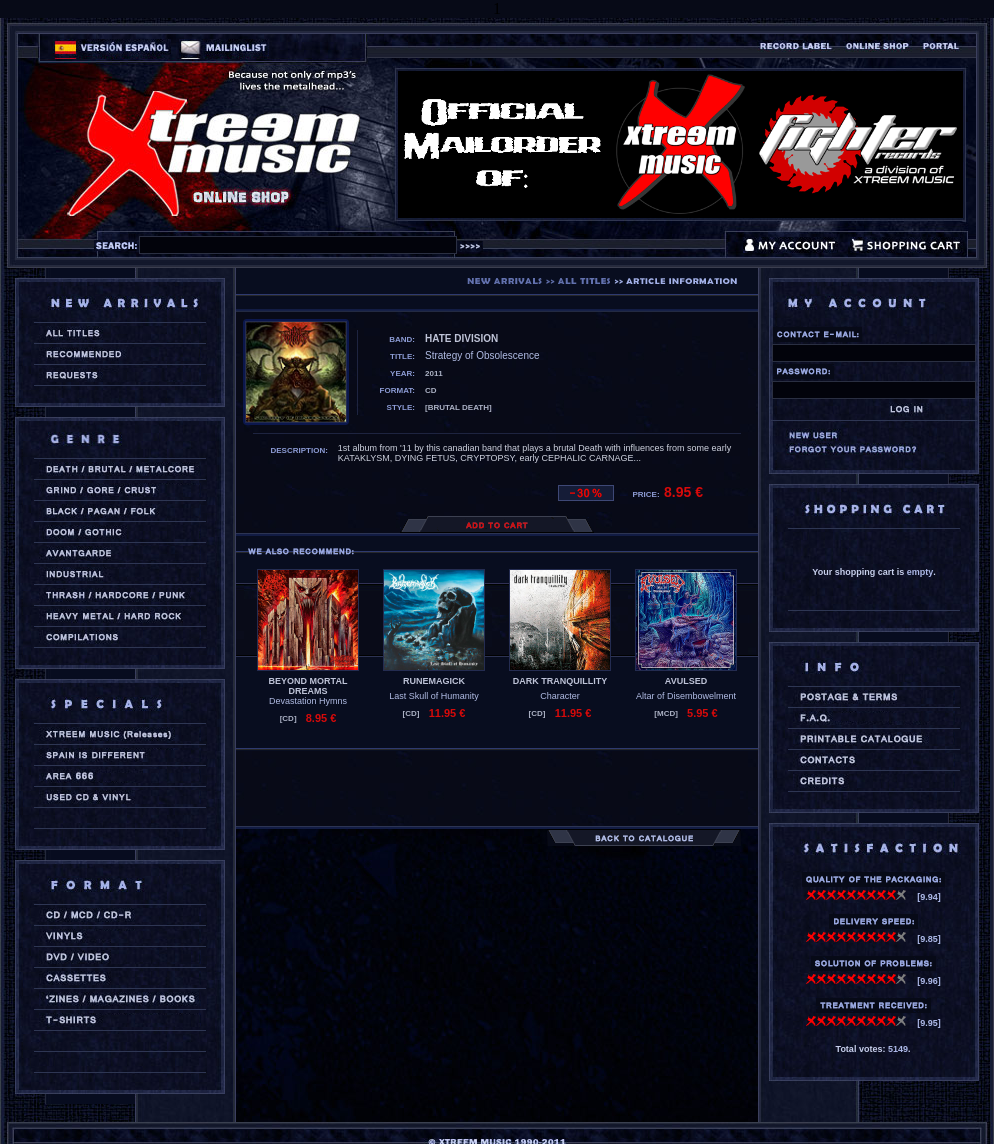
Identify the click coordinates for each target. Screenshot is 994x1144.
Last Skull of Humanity (434, 696)
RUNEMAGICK (434, 681)
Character (560, 696)
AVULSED (686, 681)
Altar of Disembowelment (686, 696)
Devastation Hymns (308, 701)
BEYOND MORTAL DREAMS (308, 686)
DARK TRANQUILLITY (560, 681)
